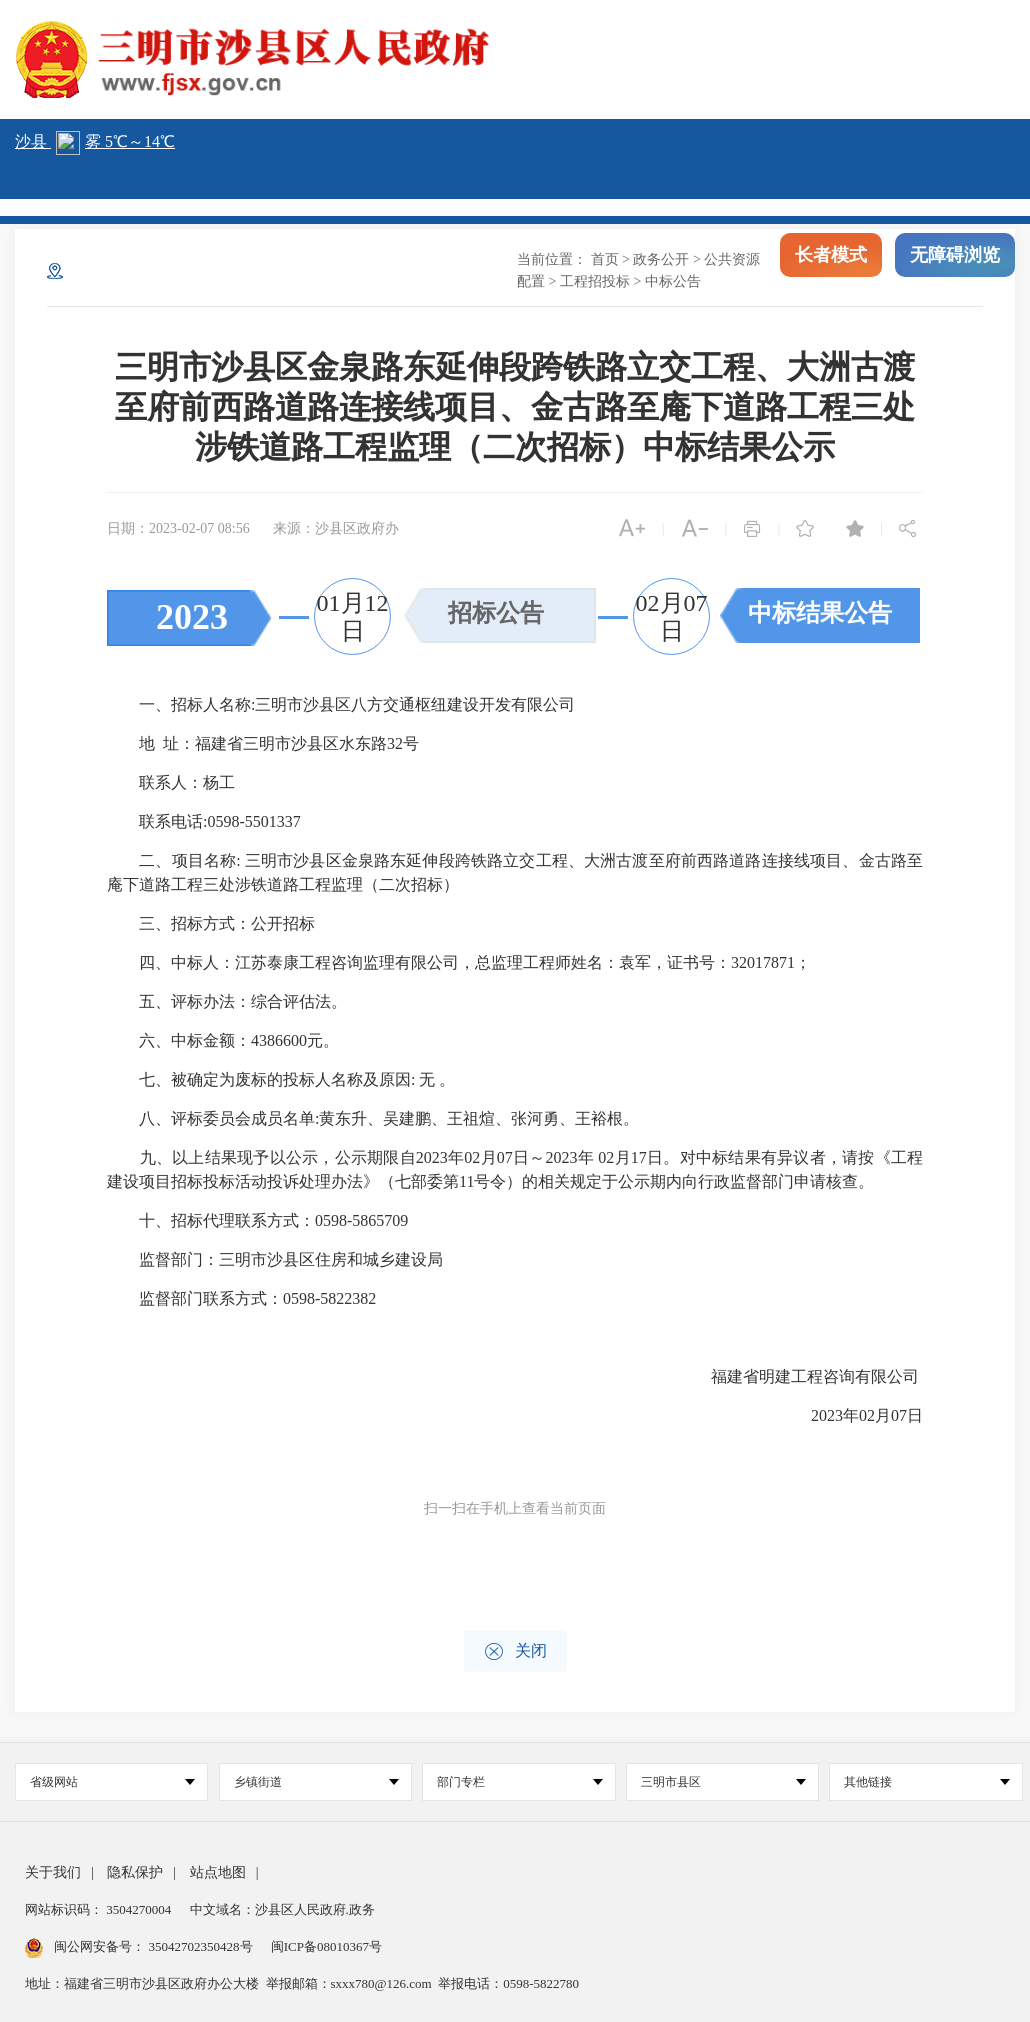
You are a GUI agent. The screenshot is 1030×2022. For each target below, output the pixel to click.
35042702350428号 (200, 1946)
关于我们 (53, 1872)
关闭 (515, 1651)
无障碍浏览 (955, 260)
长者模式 (831, 260)
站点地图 (218, 1872)
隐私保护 (135, 1872)
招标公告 (496, 613)
